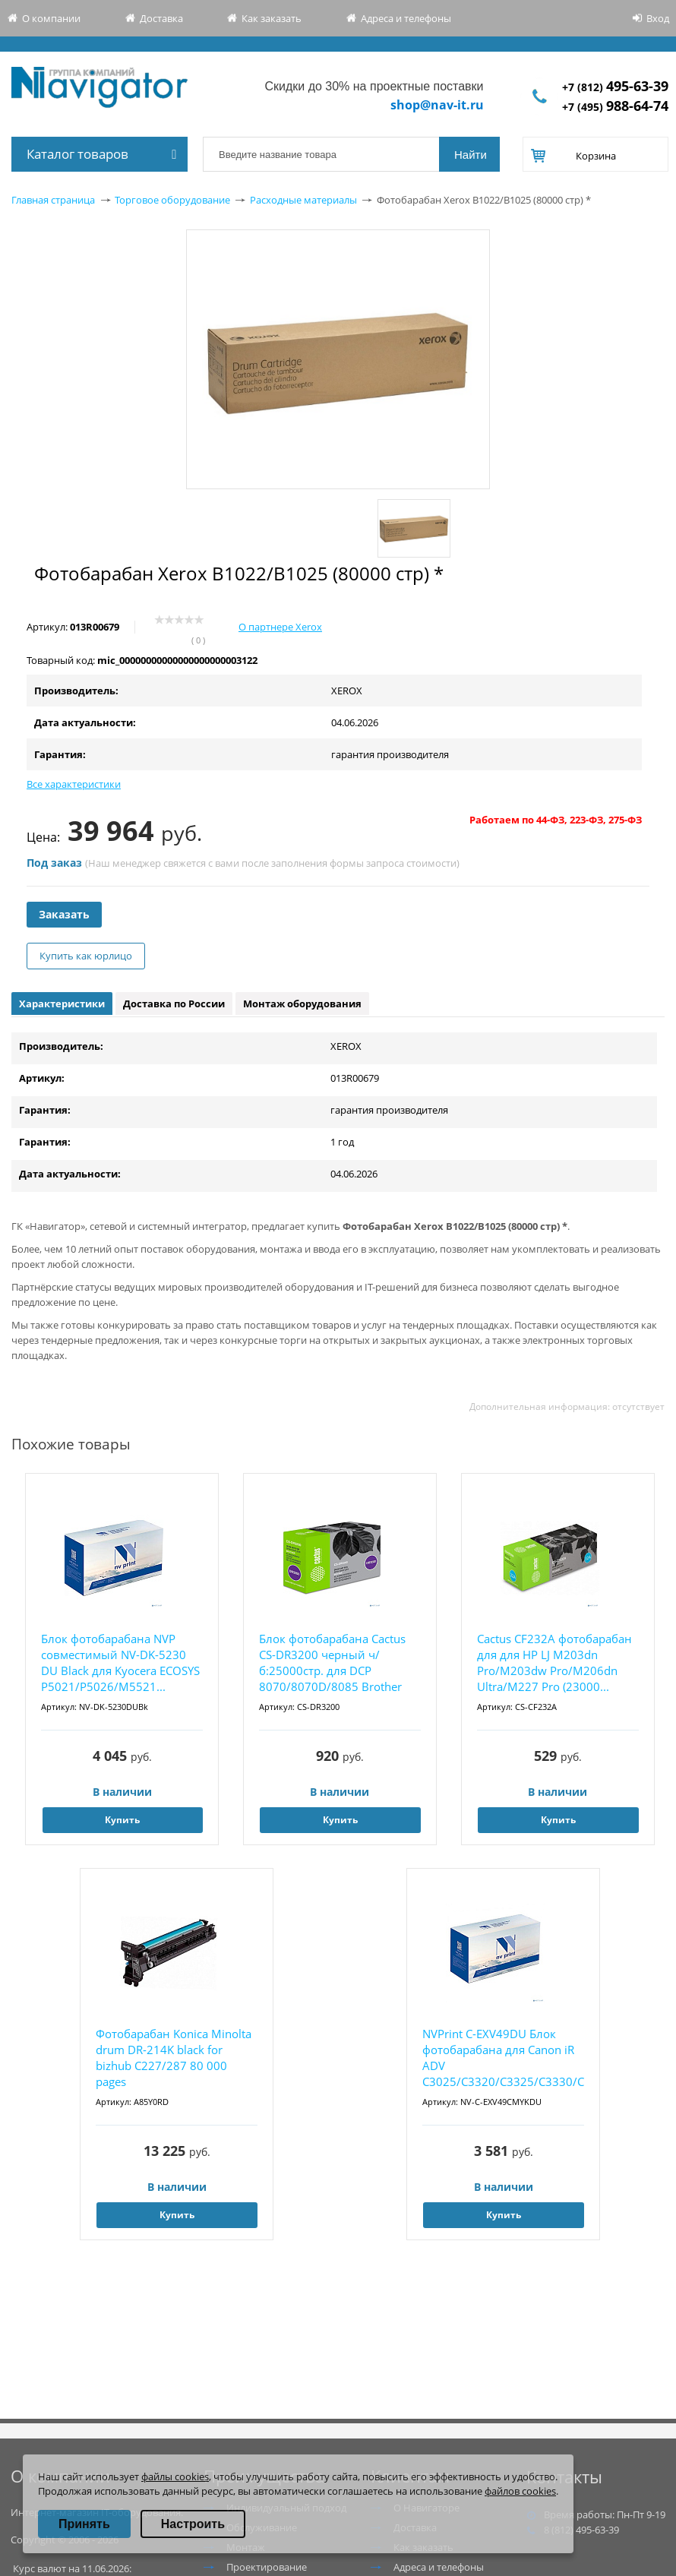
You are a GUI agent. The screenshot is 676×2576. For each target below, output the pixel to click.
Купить (122, 1819)
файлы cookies (175, 2476)
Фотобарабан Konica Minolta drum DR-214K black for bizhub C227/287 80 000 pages (173, 2057)
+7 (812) (615, 87)
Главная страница (53, 200)
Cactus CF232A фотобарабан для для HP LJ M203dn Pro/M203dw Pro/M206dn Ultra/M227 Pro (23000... (554, 1662)
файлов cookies (520, 2491)
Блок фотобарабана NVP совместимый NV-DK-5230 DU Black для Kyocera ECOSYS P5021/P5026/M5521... (120, 1662)
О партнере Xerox (280, 627)
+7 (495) (615, 107)
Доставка (161, 18)
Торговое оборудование (172, 200)
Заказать (64, 914)
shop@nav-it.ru (437, 104)
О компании (51, 18)
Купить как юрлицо (85, 955)
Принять (84, 2524)
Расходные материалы (303, 200)
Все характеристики (74, 784)
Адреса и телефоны (406, 18)
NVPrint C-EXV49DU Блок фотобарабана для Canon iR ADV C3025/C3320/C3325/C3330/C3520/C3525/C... (503, 2057)
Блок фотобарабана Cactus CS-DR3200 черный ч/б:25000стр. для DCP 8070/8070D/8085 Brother (332, 1662)
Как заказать (272, 18)
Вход (657, 18)
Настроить (193, 2524)
